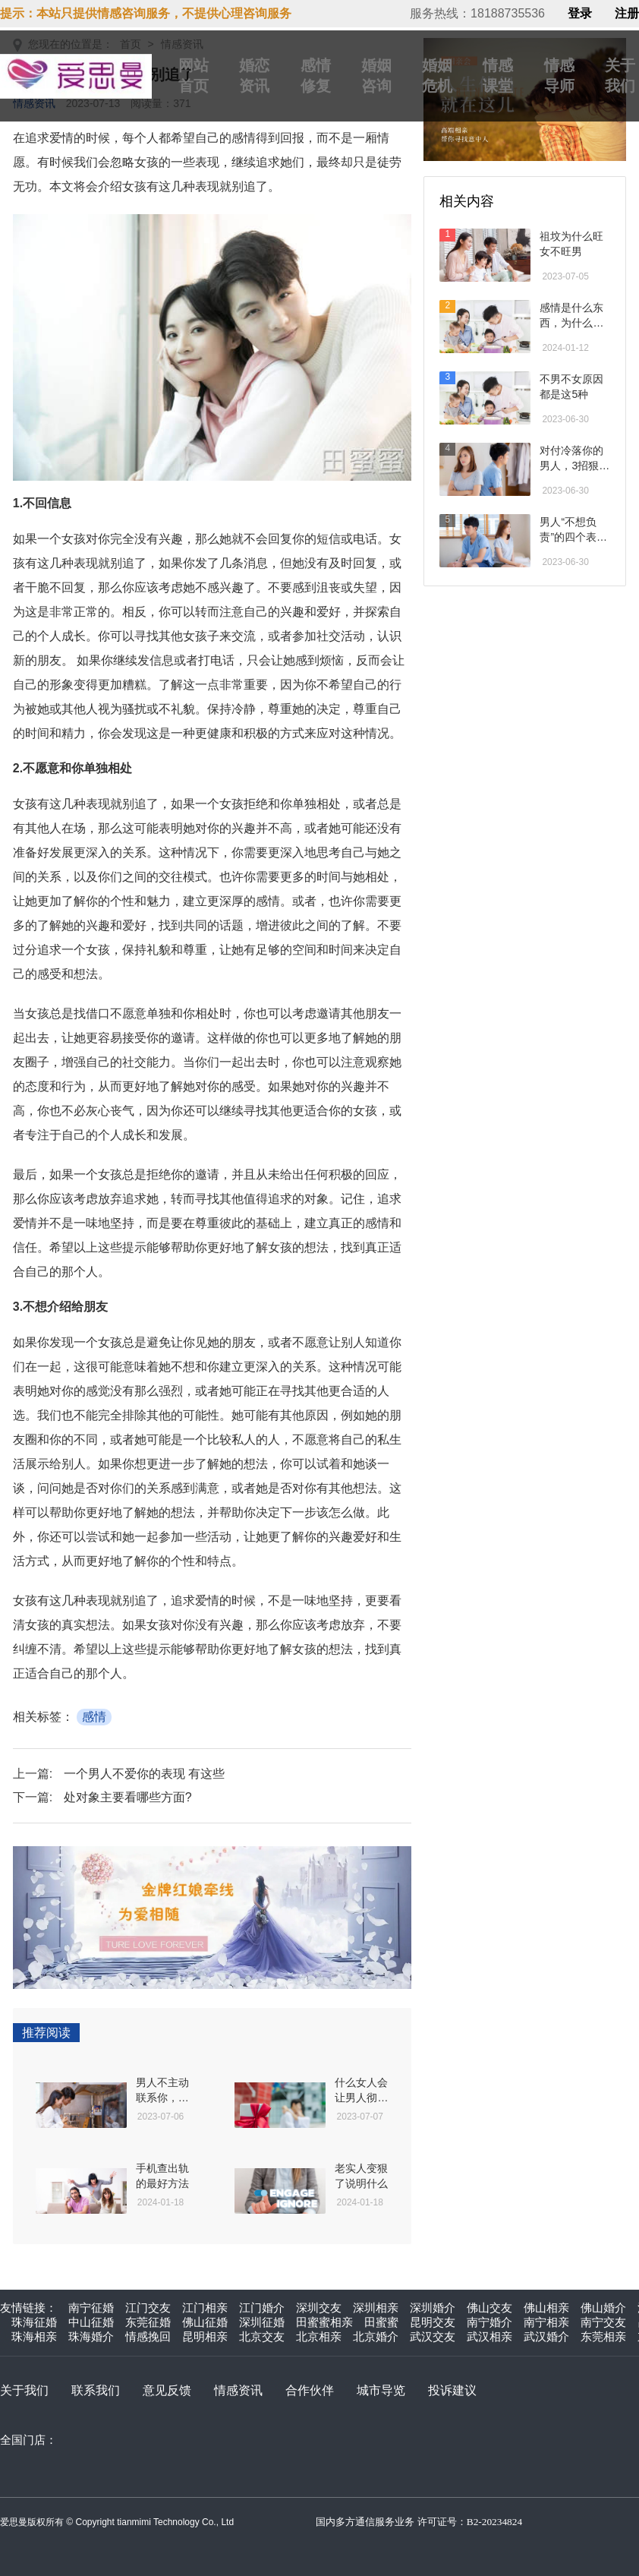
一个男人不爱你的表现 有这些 (144, 1773)
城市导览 (381, 2390)
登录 (580, 14)
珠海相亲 (34, 2336)
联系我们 (95, 2390)
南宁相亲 (546, 2322)
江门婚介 (262, 2307)
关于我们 (24, 2390)
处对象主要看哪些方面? (128, 1797)
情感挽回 (148, 2336)
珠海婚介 (91, 2336)
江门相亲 (205, 2307)
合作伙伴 (309, 2390)
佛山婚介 (603, 2307)
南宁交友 (603, 2322)
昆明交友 (432, 2322)
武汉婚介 (546, 2336)
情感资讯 (238, 2390)
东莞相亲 (603, 2336)
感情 (94, 1716)
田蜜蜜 (381, 2322)
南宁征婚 (91, 2307)
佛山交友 (489, 2307)
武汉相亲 (489, 2336)
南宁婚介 (489, 2322)
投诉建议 (452, 2390)
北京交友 (262, 2336)
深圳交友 (319, 2307)
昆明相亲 (205, 2336)
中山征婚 (91, 2322)
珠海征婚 (34, 2322)
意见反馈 (167, 2390)
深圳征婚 (262, 2322)
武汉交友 (432, 2336)
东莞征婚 (148, 2322)
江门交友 (148, 2307)
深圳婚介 (432, 2307)
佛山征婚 (205, 2322)
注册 (627, 14)
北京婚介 (375, 2336)
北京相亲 (319, 2336)
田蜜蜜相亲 (324, 2322)
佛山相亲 (546, 2307)
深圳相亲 (375, 2307)
